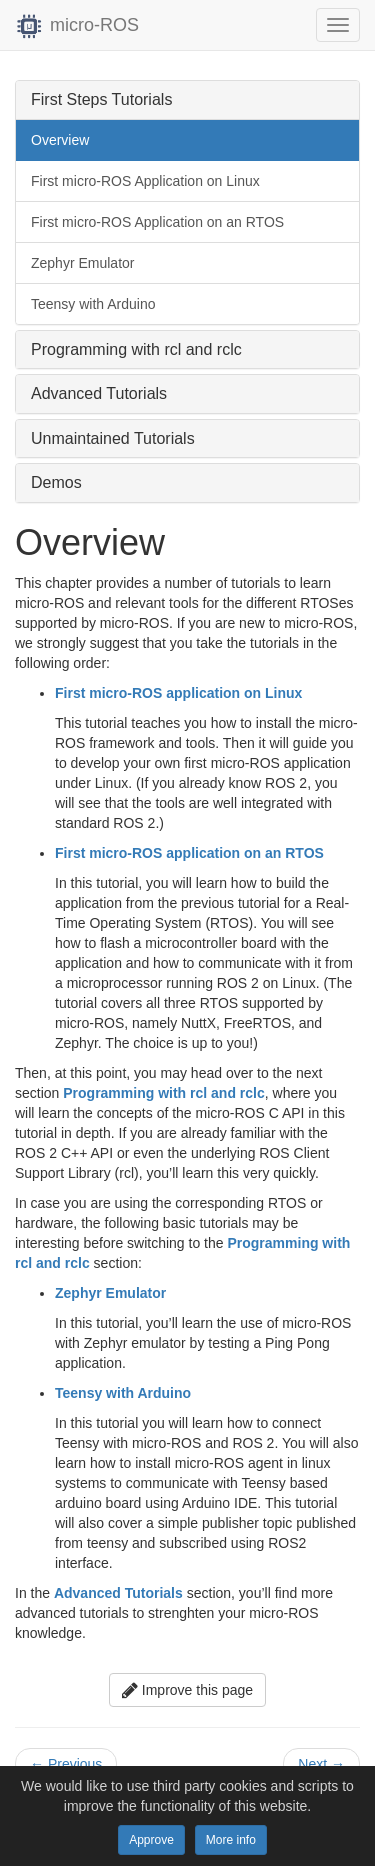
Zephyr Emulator (82, 263)
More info (231, 1840)
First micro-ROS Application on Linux (145, 181)
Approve (151, 1840)
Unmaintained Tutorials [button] (113, 438)
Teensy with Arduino (93, 304)
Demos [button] (56, 482)
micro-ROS (77, 25)
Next (321, 1764)
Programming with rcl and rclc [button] (136, 349)
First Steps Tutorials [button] (101, 99)
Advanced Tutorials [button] (99, 393)
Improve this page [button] (187, 1690)
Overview (60, 140)
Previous (66, 1764)
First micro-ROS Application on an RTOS (157, 222)
